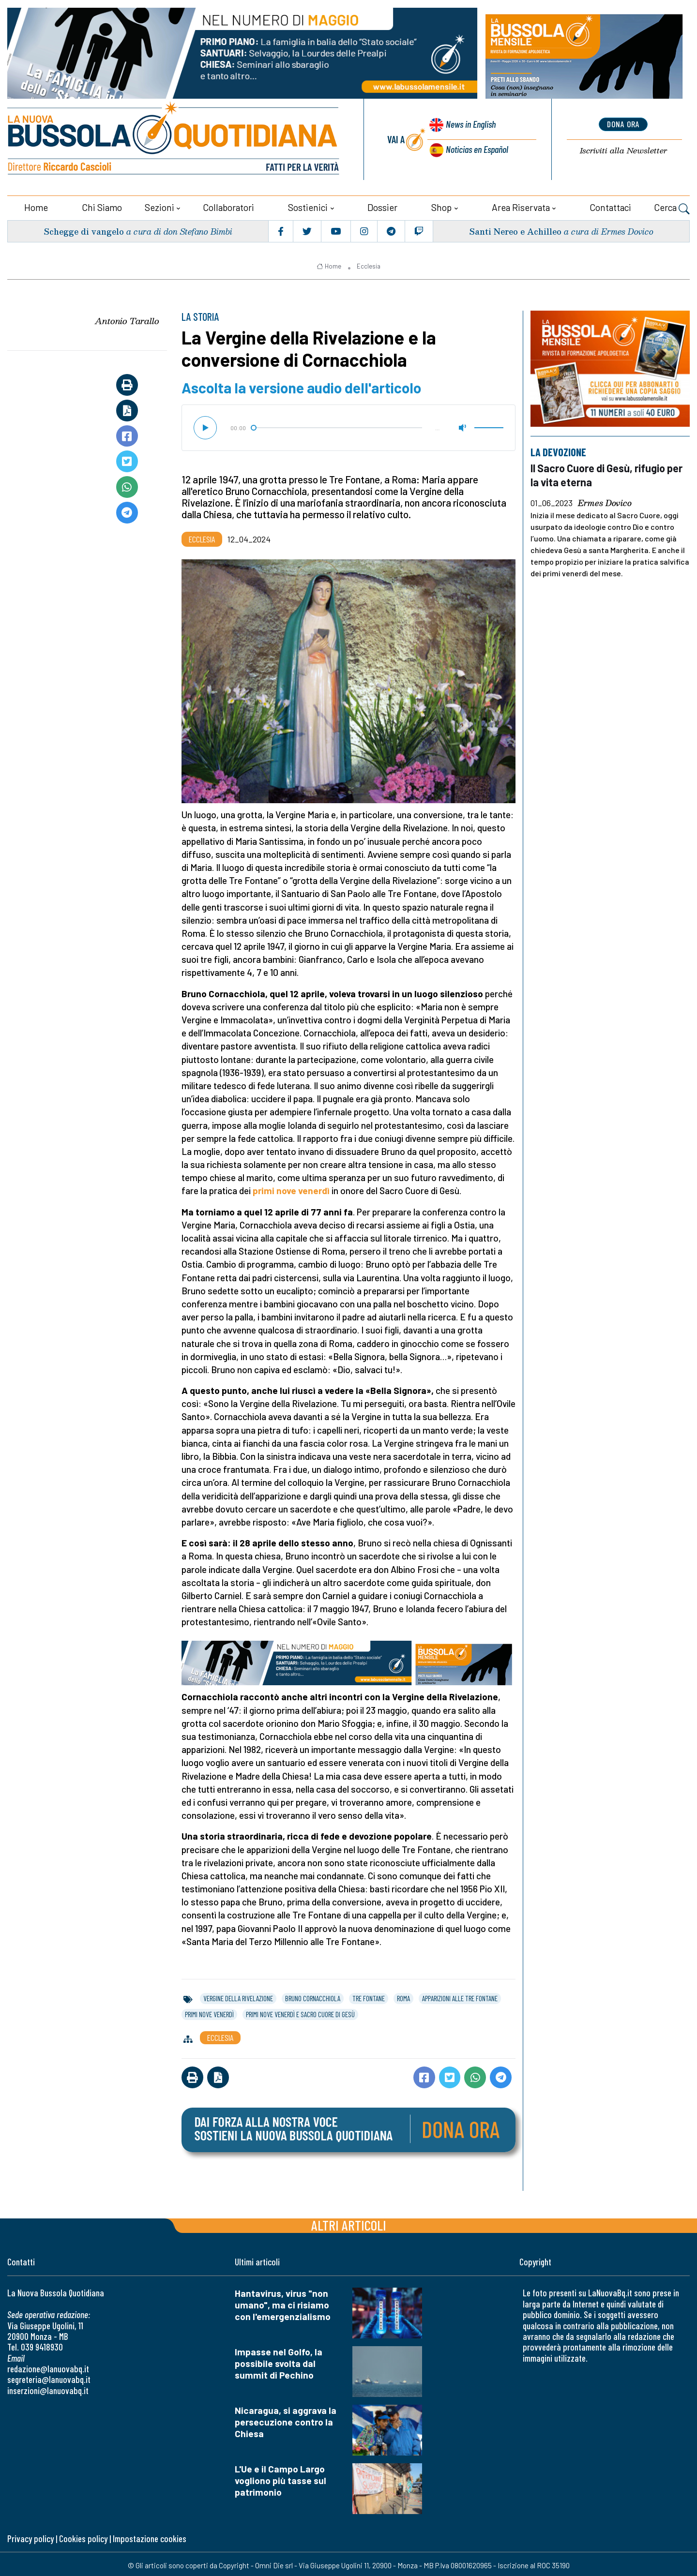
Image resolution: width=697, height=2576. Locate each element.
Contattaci (610, 204)
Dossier (382, 204)
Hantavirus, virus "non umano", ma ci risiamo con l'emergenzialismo (283, 2302)
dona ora (623, 123)
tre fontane (368, 1995)
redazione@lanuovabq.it (48, 2365)
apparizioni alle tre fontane (460, 1995)
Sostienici (308, 204)
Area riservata (521, 204)
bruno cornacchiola (312, 1995)
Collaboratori (228, 204)
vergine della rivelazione (238, 1995)
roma (403, 1995)
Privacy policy (30, 2535)
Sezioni (159, 204)
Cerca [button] (672, 205)
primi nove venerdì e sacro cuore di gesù (300, 2011)
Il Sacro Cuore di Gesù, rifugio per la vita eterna (601, 471)
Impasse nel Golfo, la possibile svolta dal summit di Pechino (278, 2360)
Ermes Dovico (605, 500)
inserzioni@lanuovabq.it (48, 2387)
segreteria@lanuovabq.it (49, 2376)
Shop (441, 204)
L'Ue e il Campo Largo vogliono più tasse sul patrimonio (280, 2477)
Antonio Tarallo (127, 318)
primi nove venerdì (291, 1188)
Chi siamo (102, 204)
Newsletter (623, 149)
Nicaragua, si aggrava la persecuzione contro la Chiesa (285, 2419)
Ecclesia (368, 263)
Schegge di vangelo (85, 228)
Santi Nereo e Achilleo (514, 228)
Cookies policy (83, 2535)
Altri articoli (348, 2222)
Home (36, 204)
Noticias (476, 147)
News (467, 125)
